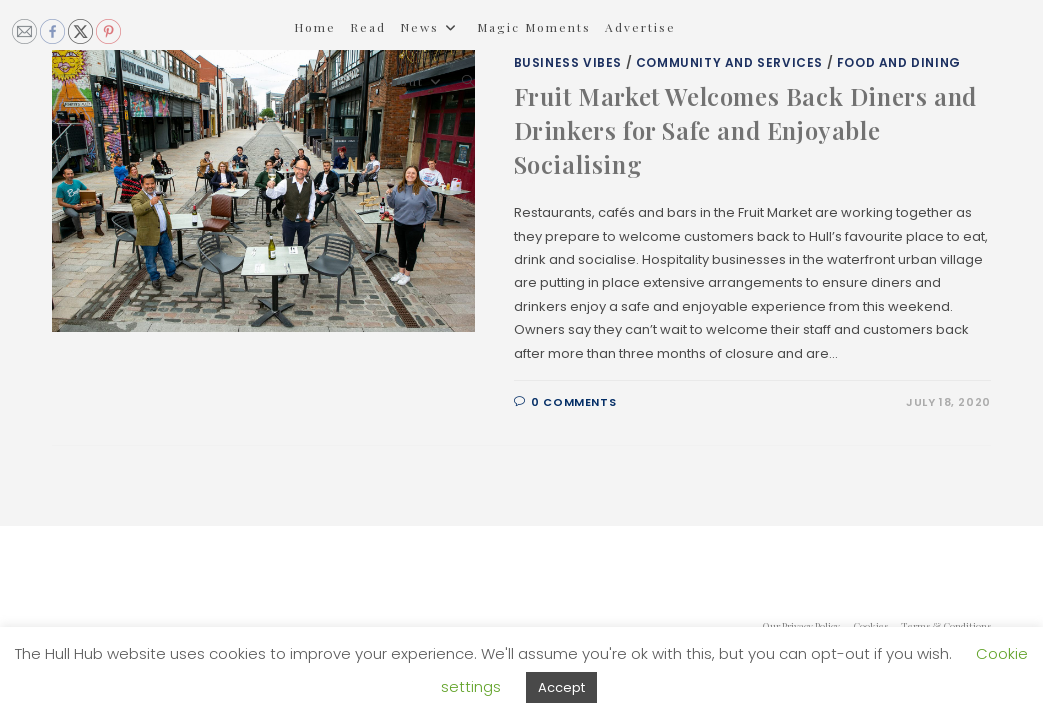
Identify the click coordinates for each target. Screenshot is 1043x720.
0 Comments (573, 402)
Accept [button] (561, 687)
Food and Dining (899, 62)
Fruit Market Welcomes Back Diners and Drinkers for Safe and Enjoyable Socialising (745, 129)
